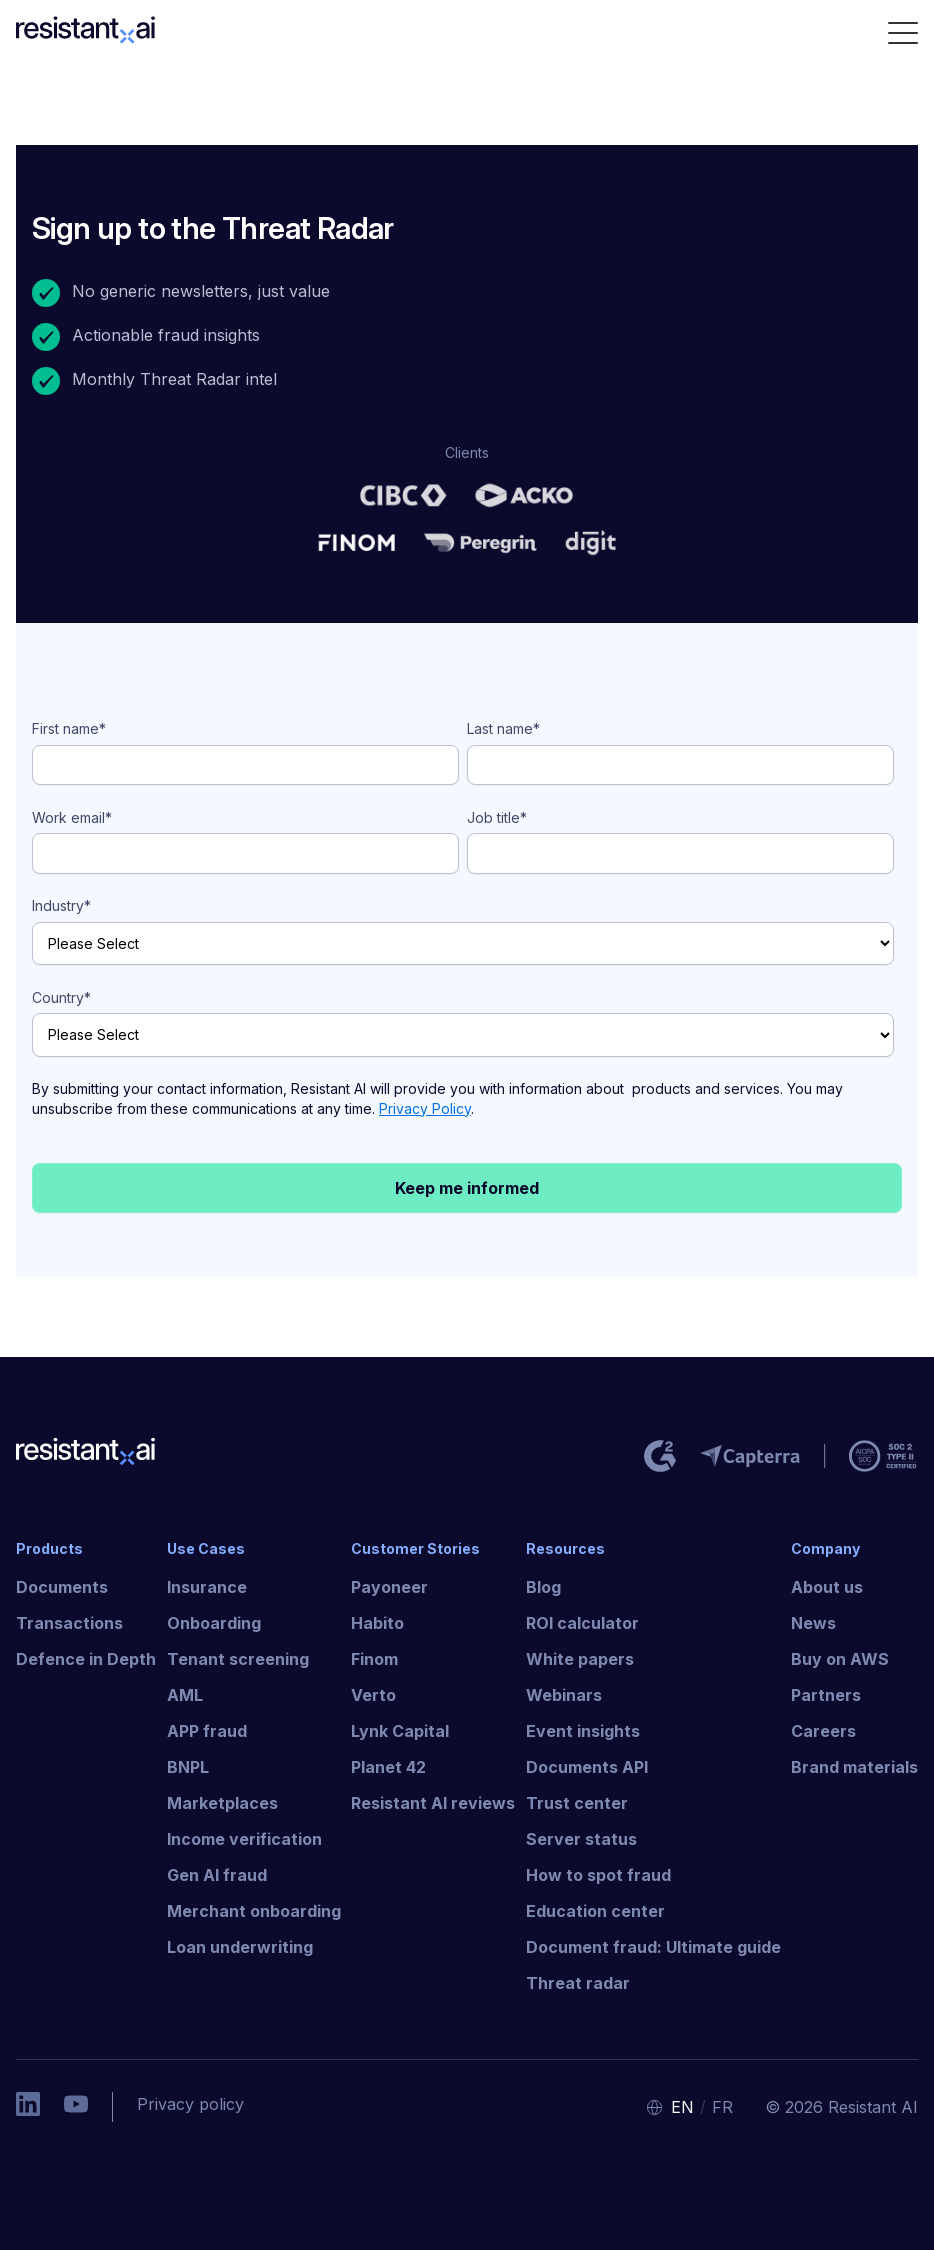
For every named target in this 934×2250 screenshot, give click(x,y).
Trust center (577, 1803)
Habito (377, 1623)
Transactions (69, 1623)
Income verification (244, 1839)
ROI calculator (582, 1623)
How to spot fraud (598, 1875)
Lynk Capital (400, 1731)
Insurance (207, 1587)
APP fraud (207, 1731)
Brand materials (854, 1767)
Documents (62, 1587)
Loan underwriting (240, 1947)
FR (722, 2107)
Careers (823, 1731)
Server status (581, 1839)
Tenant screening (238, 1659)
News (813, 1623)
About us (827, 1587)
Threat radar (578, 1983)
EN (682, 2107)
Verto (373, 1695)
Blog (543, 1587)
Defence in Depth (86, 1659)
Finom (374, 1659)
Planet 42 (388, 1767)
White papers (580, 1659)
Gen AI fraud (217, 1875)
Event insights (583, 1731)
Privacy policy (190, 2104)
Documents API (587, 1767)
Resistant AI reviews (433, 1803)
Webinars (564, 1695)
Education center (595, 1911)
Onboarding (214, 1623)
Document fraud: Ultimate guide (653, 1947)
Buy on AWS (840, 1659)
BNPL (188, 1767)
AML (185, 1695)
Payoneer (389, 1587)
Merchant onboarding (254, 1911)
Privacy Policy (425, 1108)
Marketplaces (222, 1803)
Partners (826, 1695)
